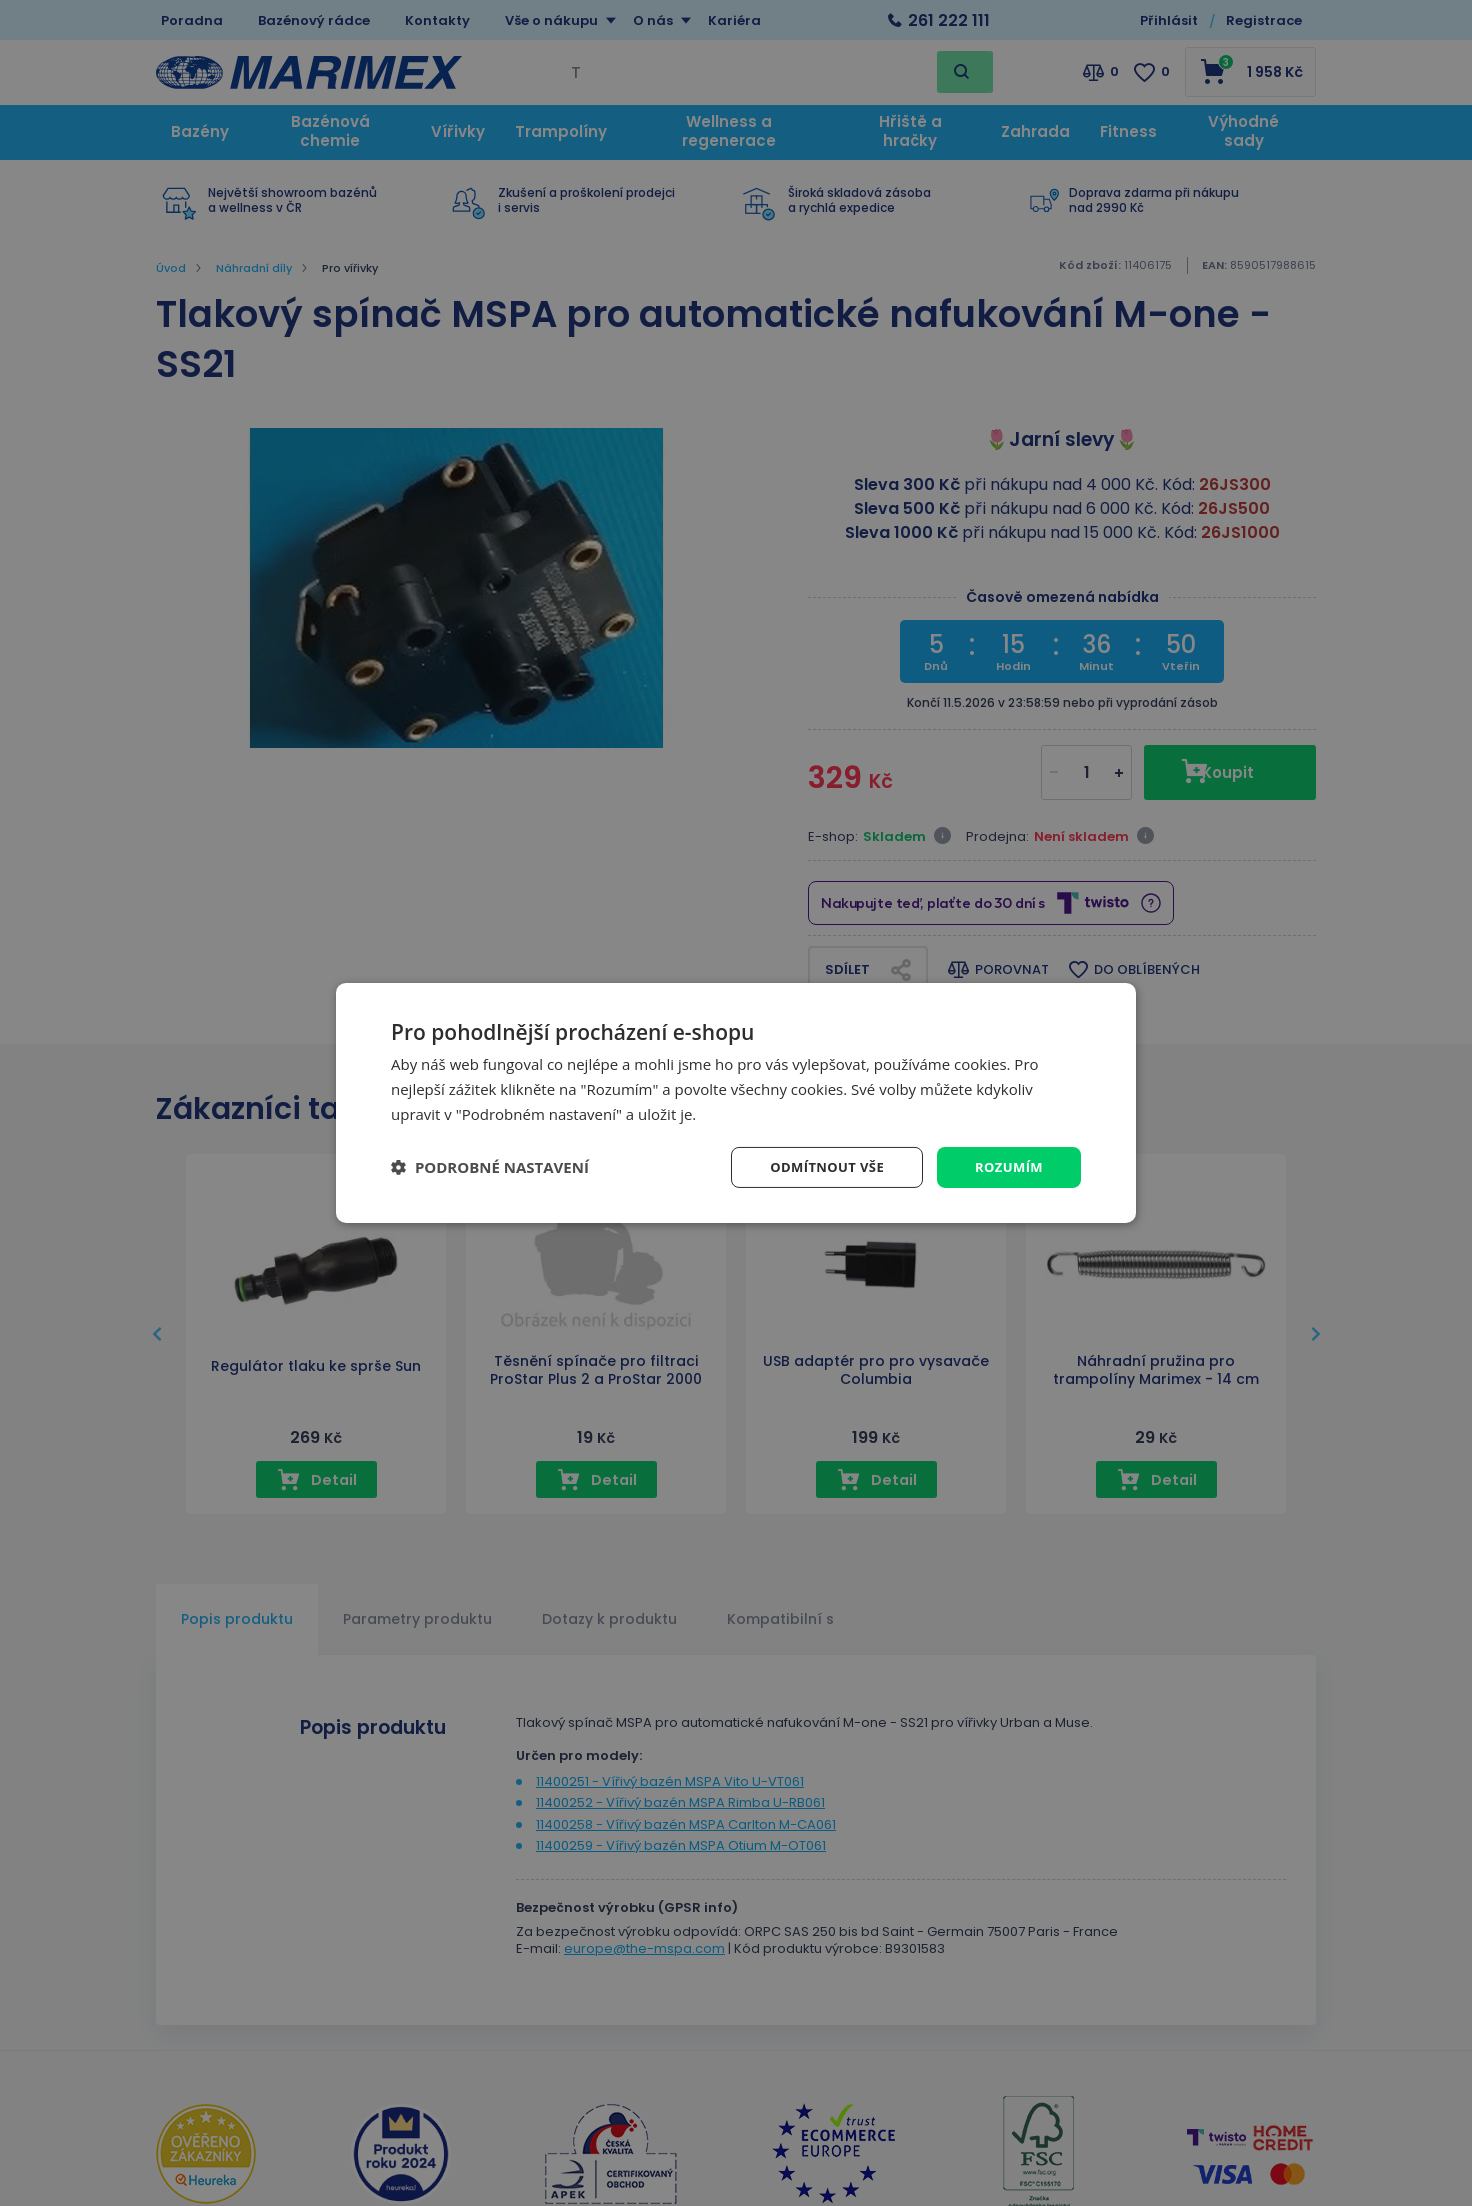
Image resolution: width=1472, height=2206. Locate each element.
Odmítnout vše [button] (818, 1166)
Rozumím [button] (1006, 1166)
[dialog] (736, 1102)
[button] (490, 1167)
